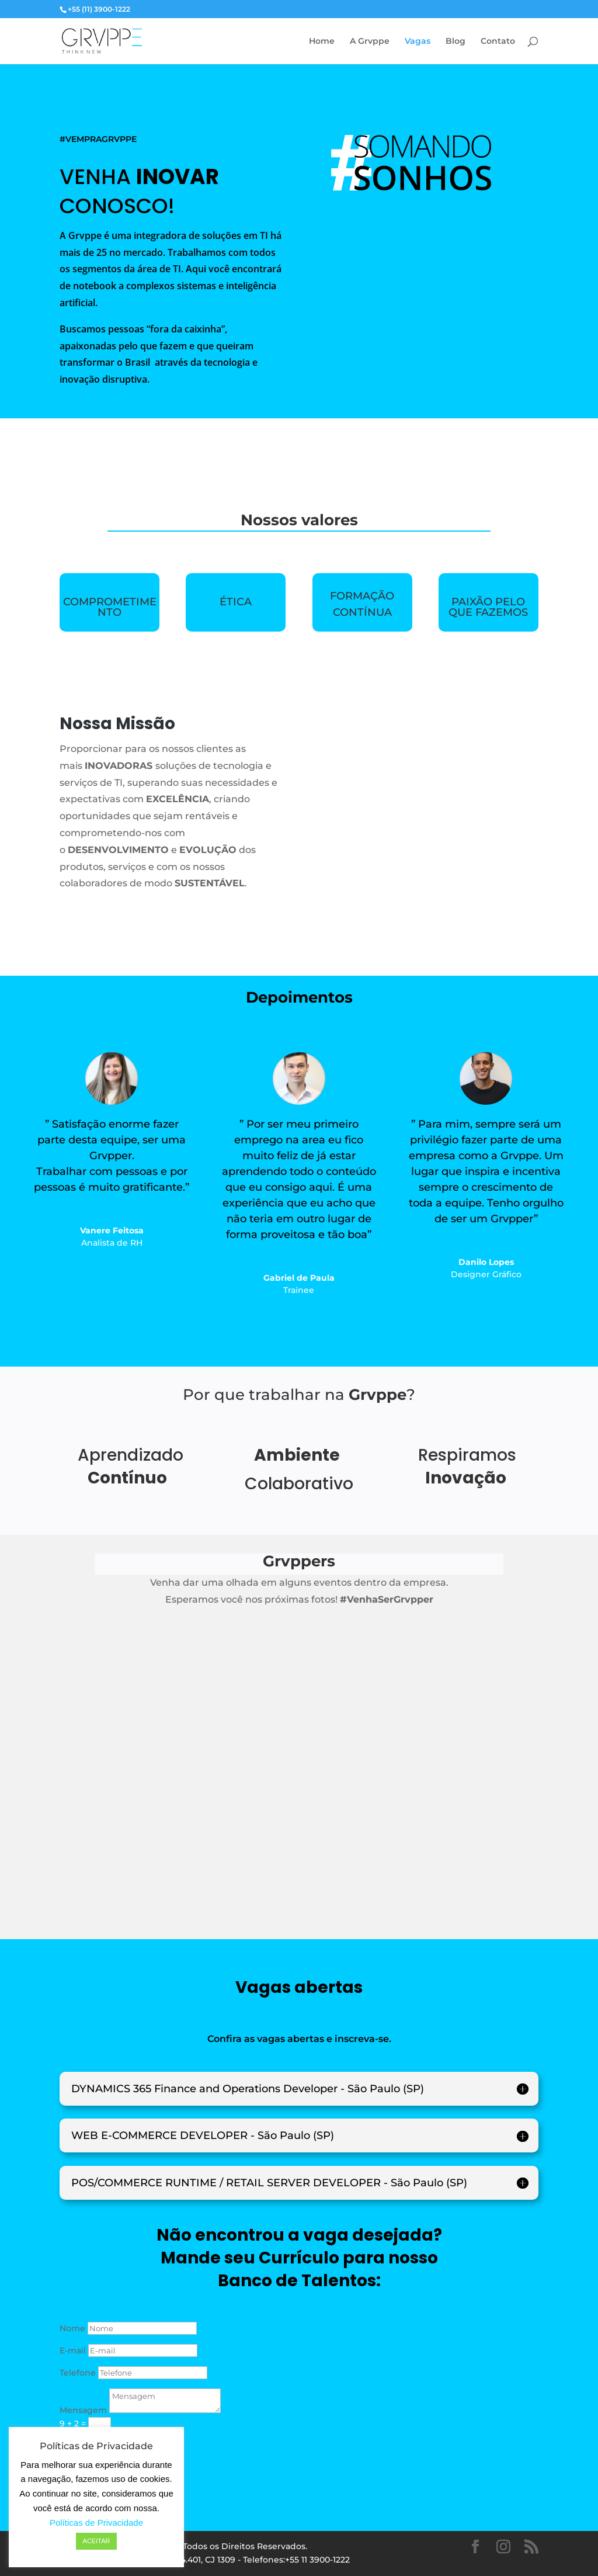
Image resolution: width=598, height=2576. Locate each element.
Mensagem (83, 2410)
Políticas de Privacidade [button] (96, 2523)
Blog (455, 41)
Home (322, 41)
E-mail (73, 2350)
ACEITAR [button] (96, 2540)
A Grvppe (370, 41)
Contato (498, 41)
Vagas (417, 41)
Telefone (78, 2372)
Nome (72, 2328)
